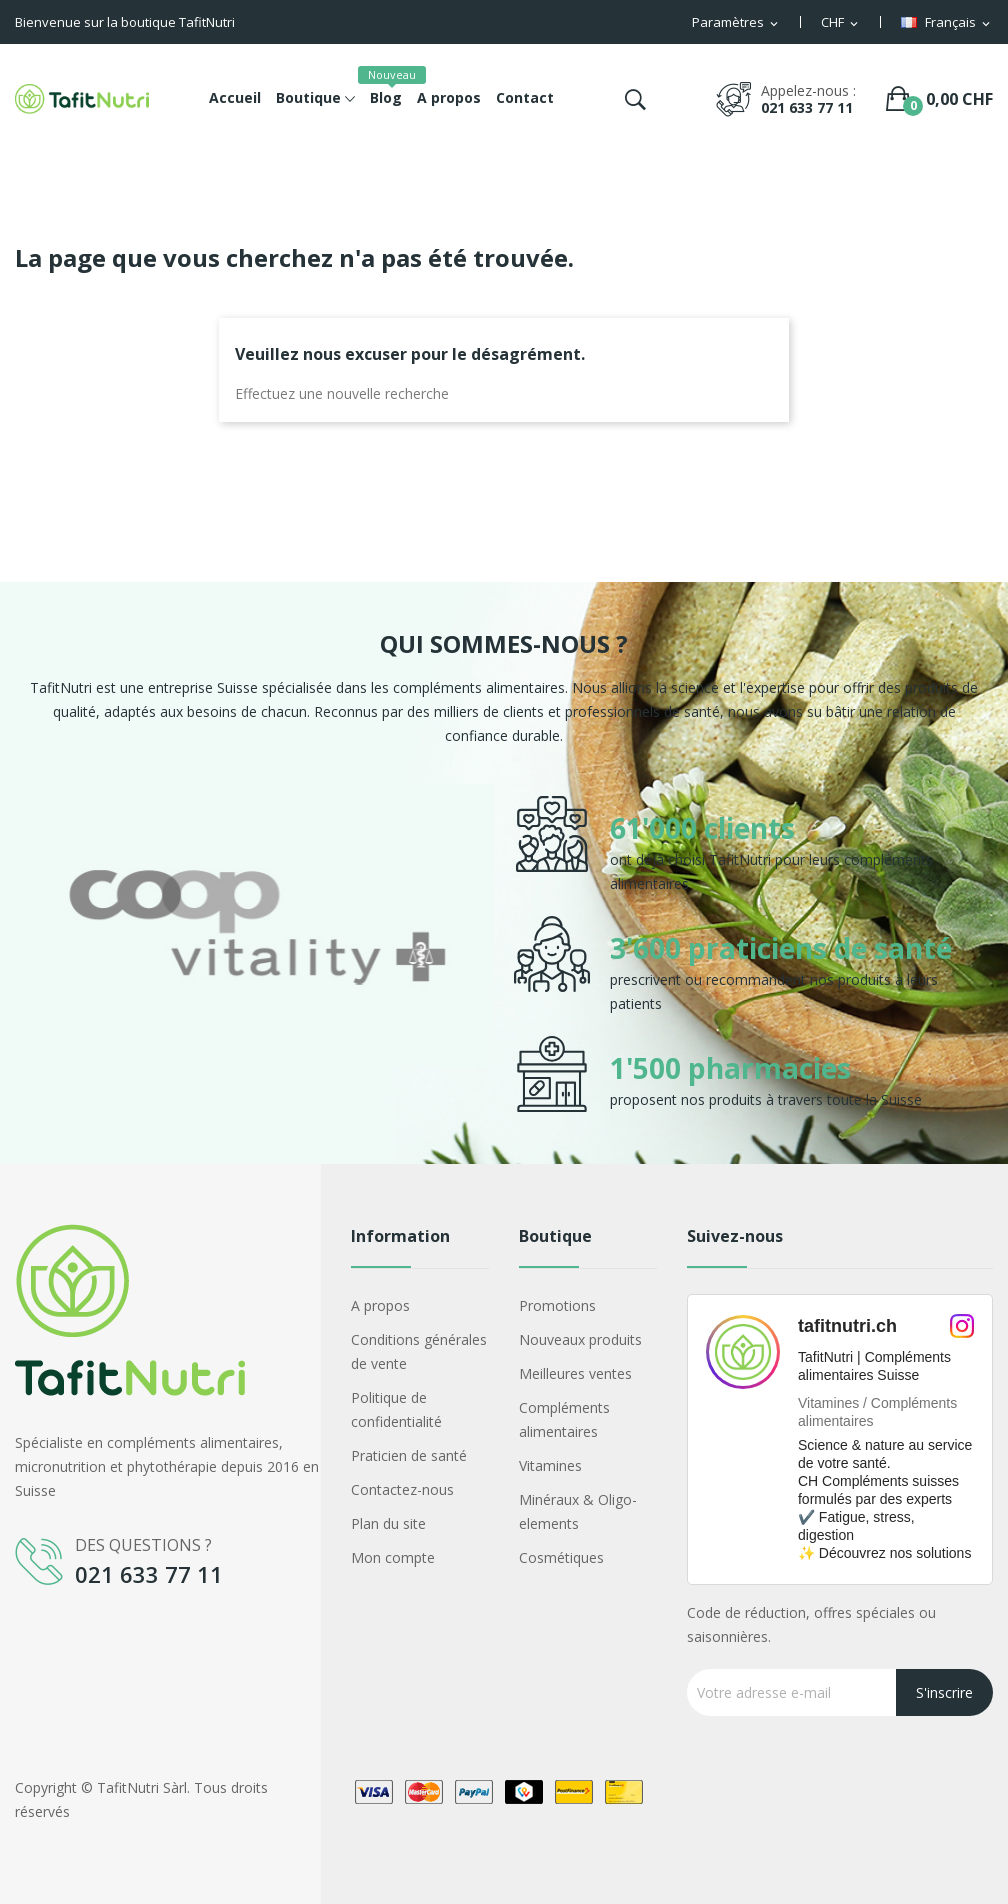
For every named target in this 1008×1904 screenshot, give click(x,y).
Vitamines (550, 1465)
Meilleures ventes (575, 1373)
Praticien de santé (409, 1455)
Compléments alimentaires (564, 1419)
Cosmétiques (561, 1557)
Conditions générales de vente (419, 1351)
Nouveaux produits (580, 1339)
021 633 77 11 (807, 107)
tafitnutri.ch (847, 1326)
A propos (380, 1305)
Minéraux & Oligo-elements (578, 1511)
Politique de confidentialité (396, 1409)
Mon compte (393, 1557)
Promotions (557, 1305)
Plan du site (388, 1523)
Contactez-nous (402, 1489)
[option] (257, 954)
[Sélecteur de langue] (947, 23)
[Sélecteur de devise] (841, 23)
